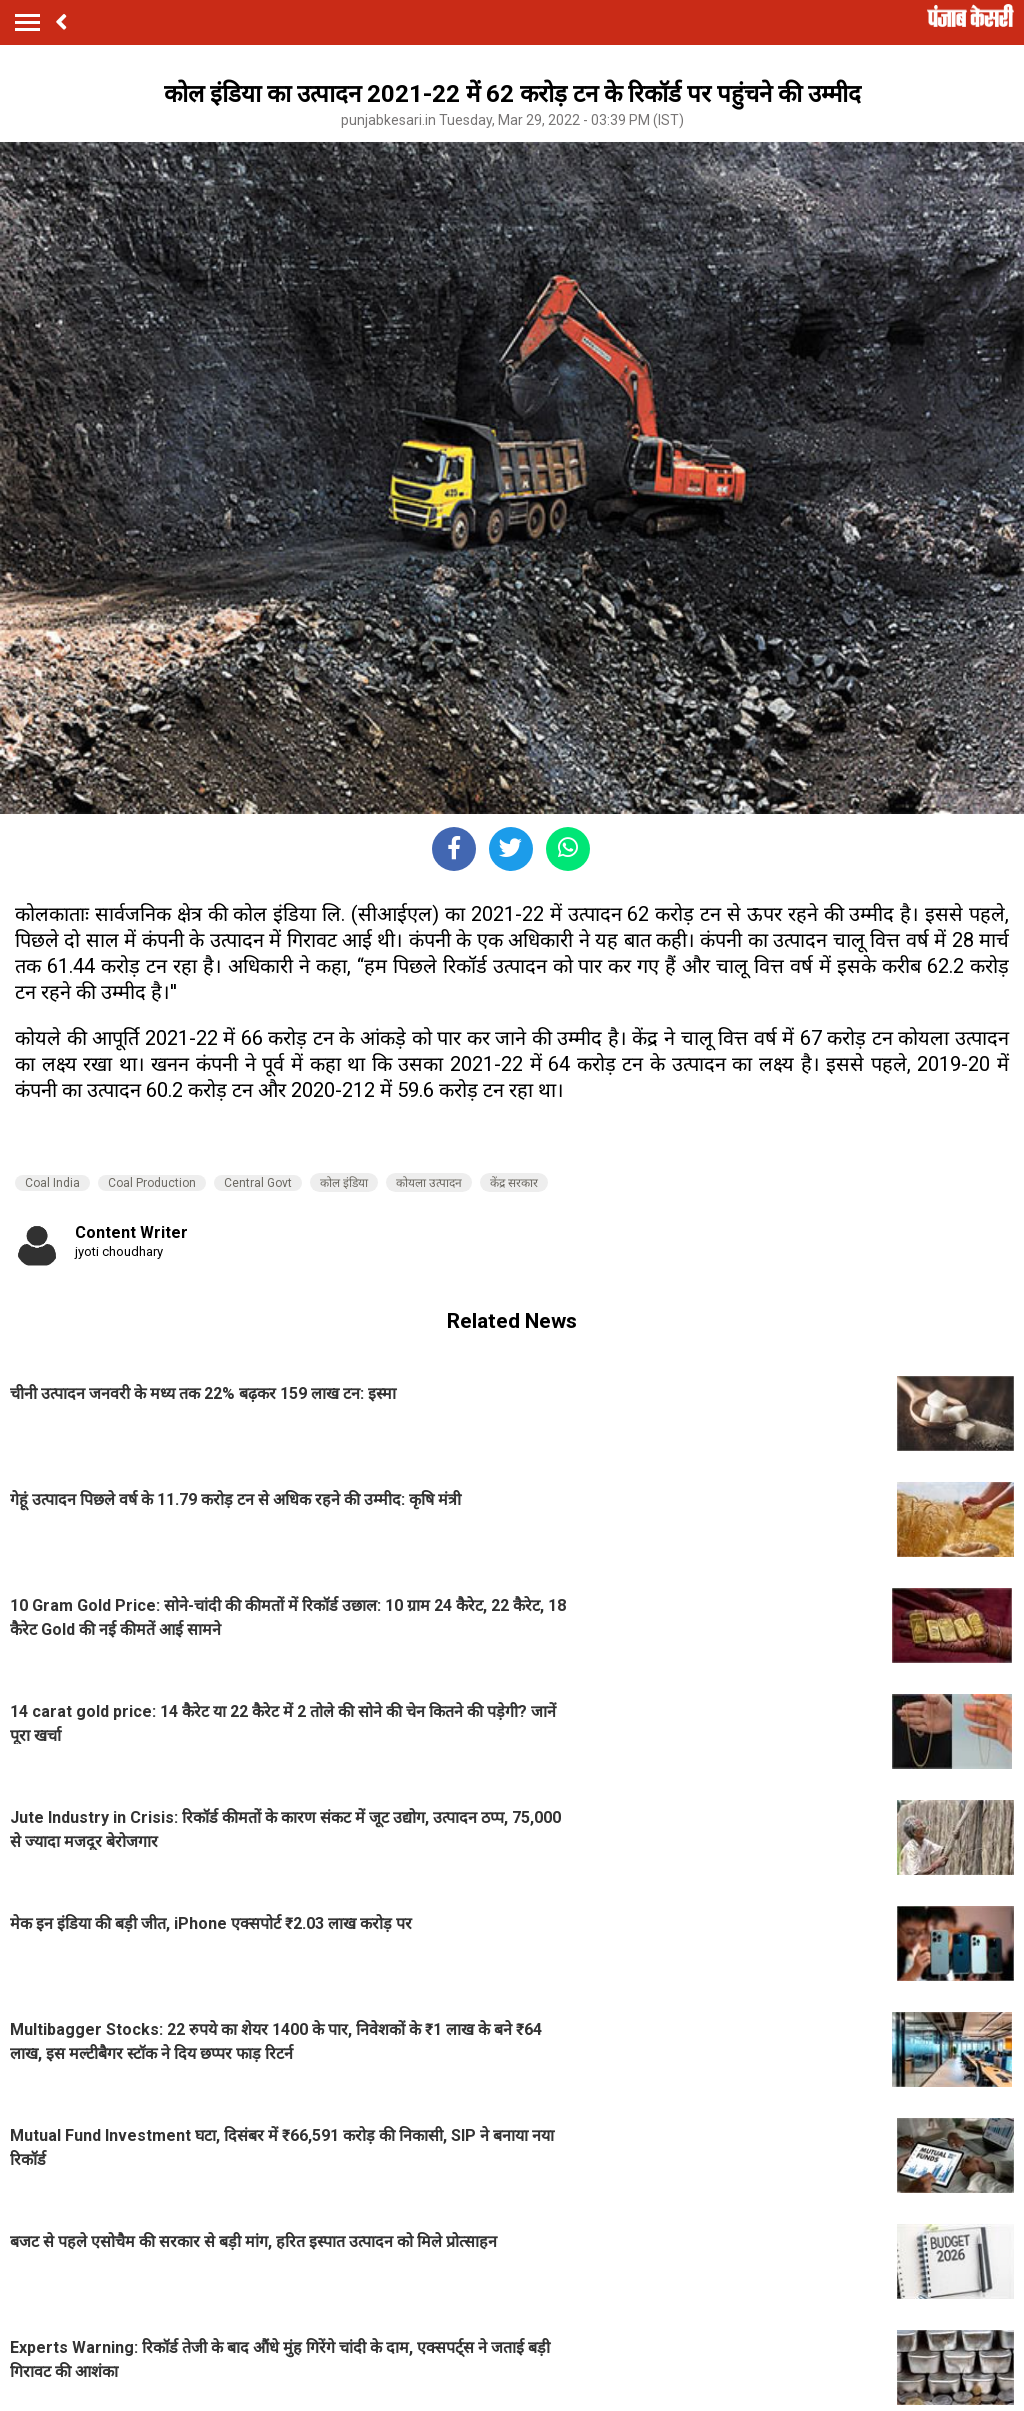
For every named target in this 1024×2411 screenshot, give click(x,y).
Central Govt (258, 1183)
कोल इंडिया (344, 1183)
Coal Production (152, 1183)
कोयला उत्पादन (429, 1183)
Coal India (52, 1183)
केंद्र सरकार (514, 1183)
